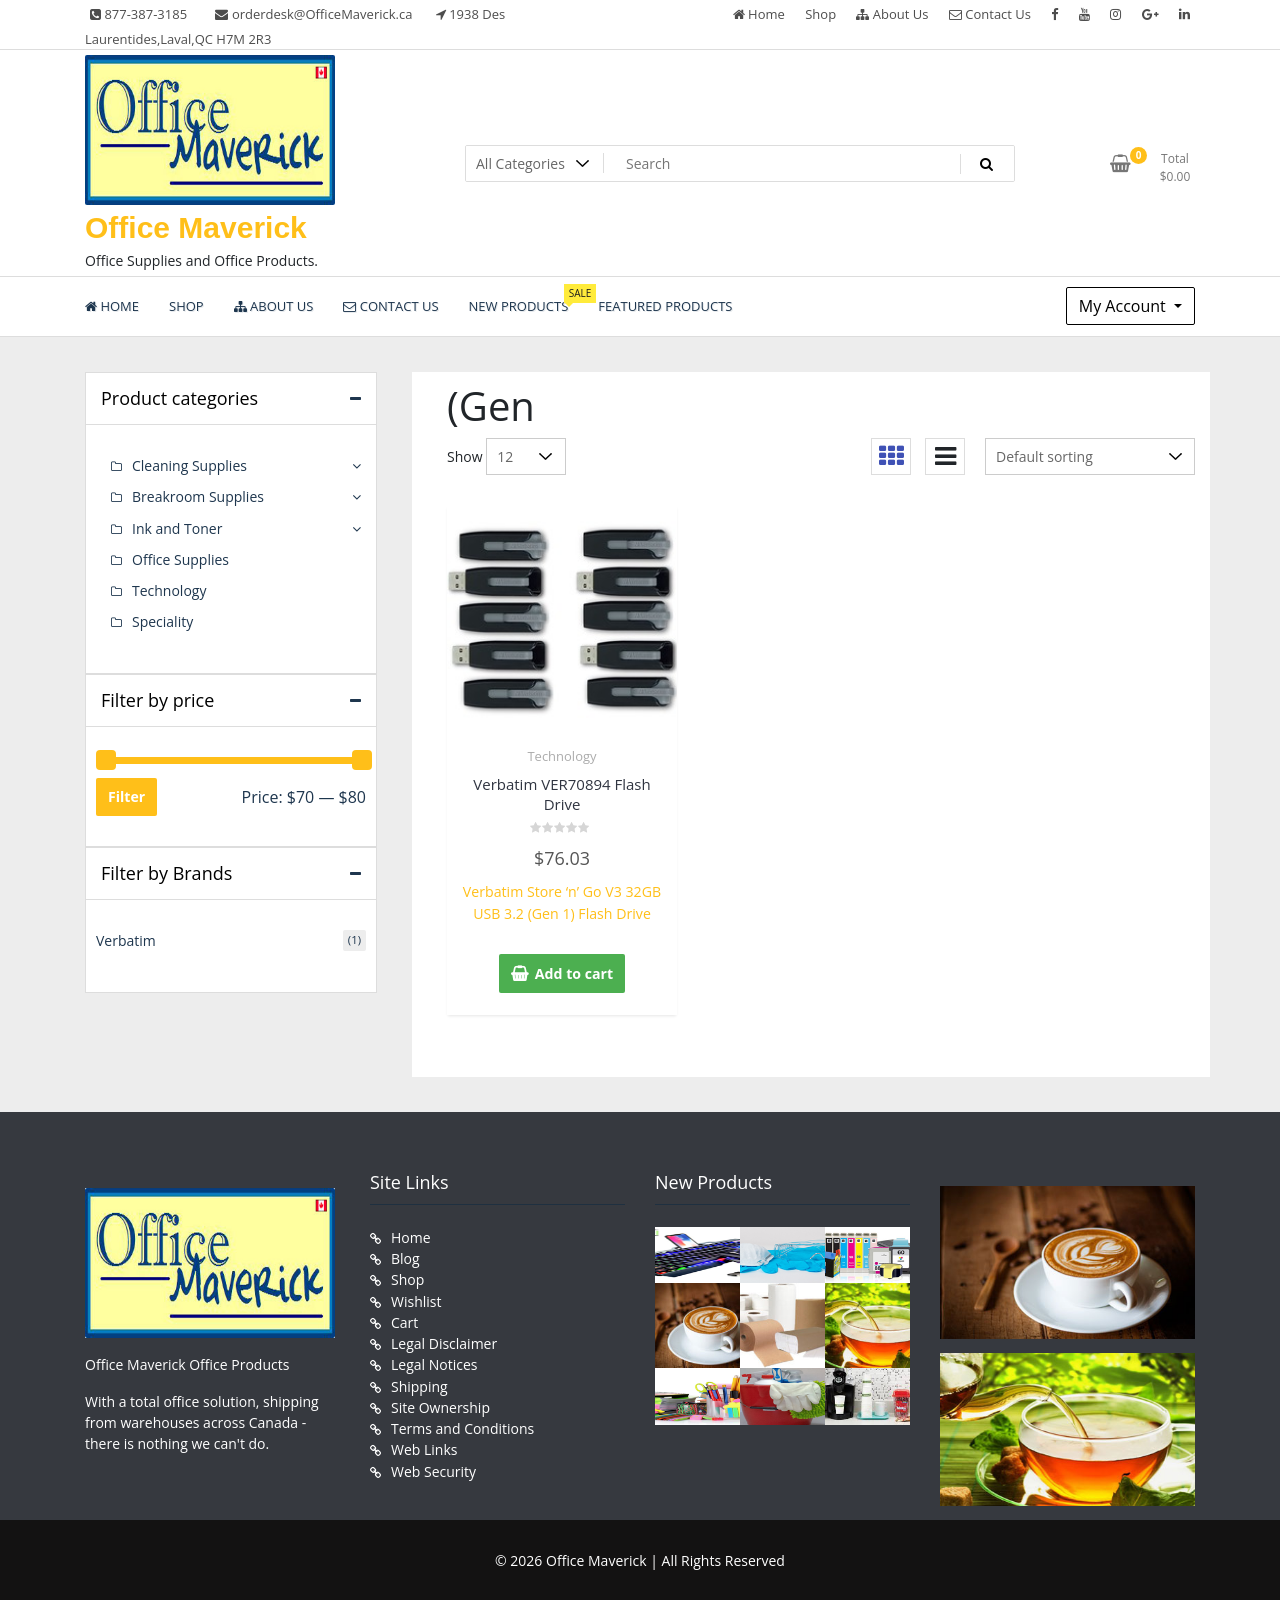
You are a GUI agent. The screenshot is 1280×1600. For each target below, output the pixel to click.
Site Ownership (440, 1404)
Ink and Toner (177, 527)
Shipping (419, 1383)
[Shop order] (1090, 456)
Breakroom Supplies (198, 496)
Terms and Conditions (462, 1425)
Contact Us (990, 14)
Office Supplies (180, 558)
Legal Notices (434, 1362)
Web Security (433, 1467)
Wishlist (416, 1299)
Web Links (424, 1446)
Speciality (162, 620)
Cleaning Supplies (189, 465)
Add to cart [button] (574, 972)
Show (465, 456)
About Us (892, 14)
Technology (561, 756)
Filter (126, 794)
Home (759, 14)
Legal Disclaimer (444, 1341)
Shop (820, 14)
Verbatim (126, 939)
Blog (405, 1257)
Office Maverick (196, 227)
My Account (1124, 306)
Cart (404, 1320)
